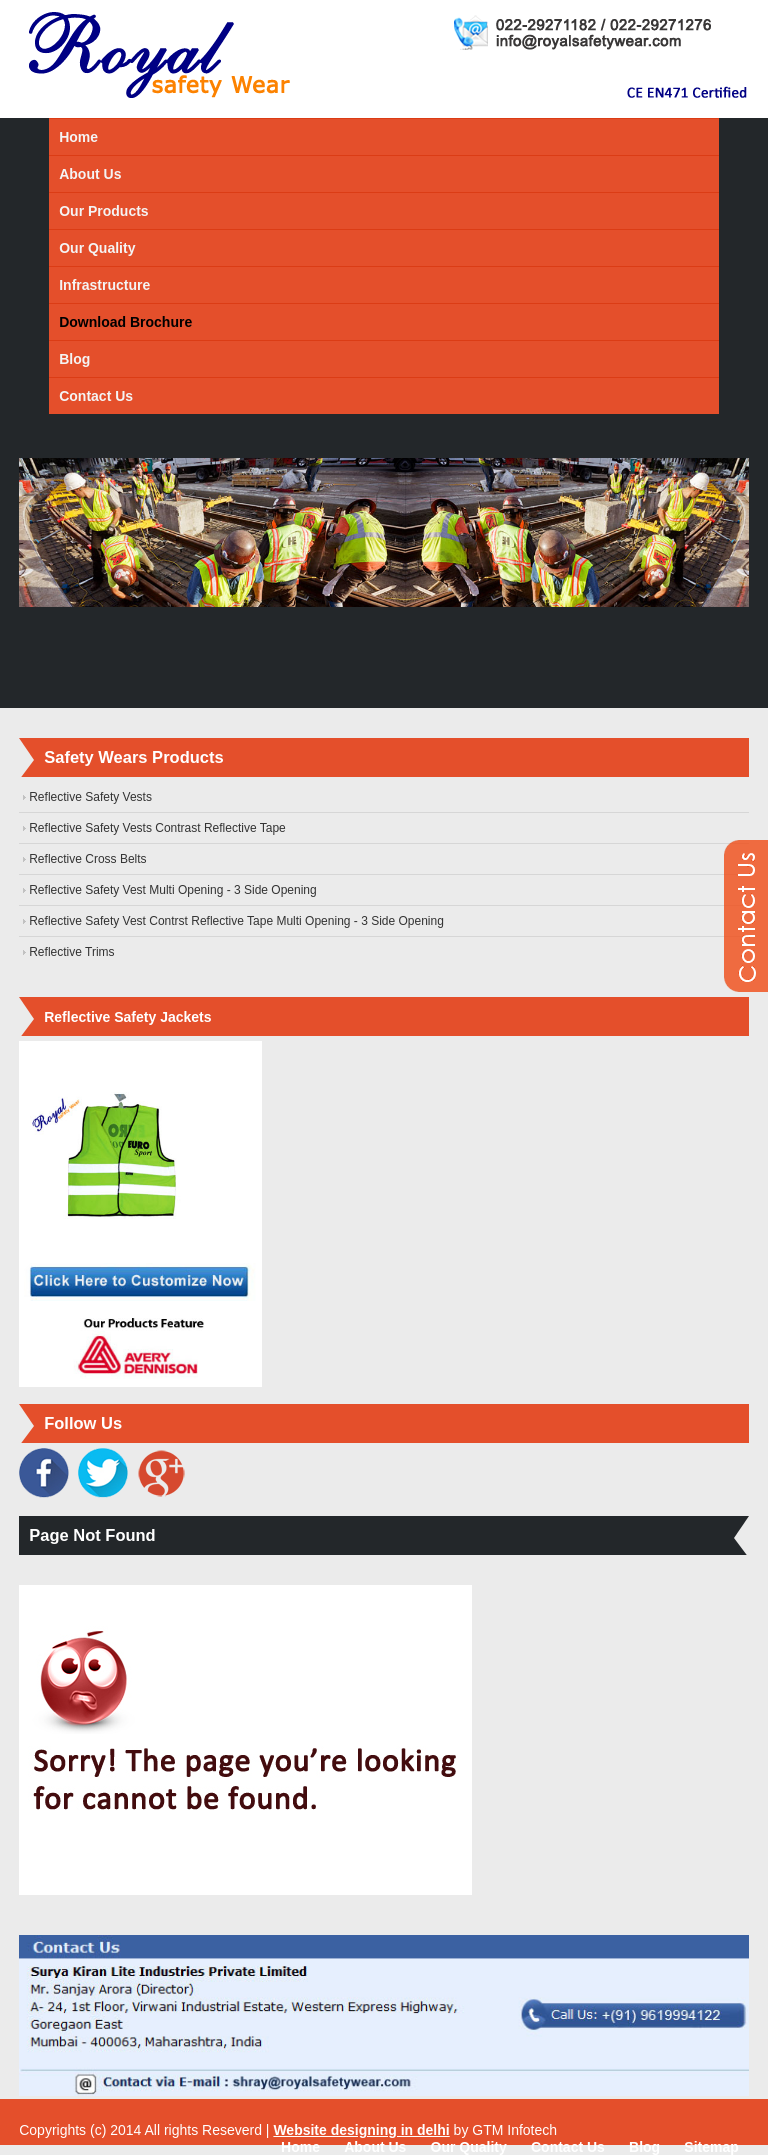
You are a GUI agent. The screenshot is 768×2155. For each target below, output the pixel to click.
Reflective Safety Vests (90, 797)
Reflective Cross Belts (87, 859)
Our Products (103, 211)
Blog (74, 359)
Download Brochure (125, 322)
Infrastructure (104, 285)
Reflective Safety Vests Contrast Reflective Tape (157, 828)
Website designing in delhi (361, 2130)
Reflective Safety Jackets (127, 1017)
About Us (90, 174)
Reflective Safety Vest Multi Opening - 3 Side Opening (173, 890)
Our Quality (97, 248)
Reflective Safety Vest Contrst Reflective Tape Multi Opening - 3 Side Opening (236, 921)
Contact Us (96, 396)
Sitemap (711, 2147)
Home (78, 137)
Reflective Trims (71, 952)
